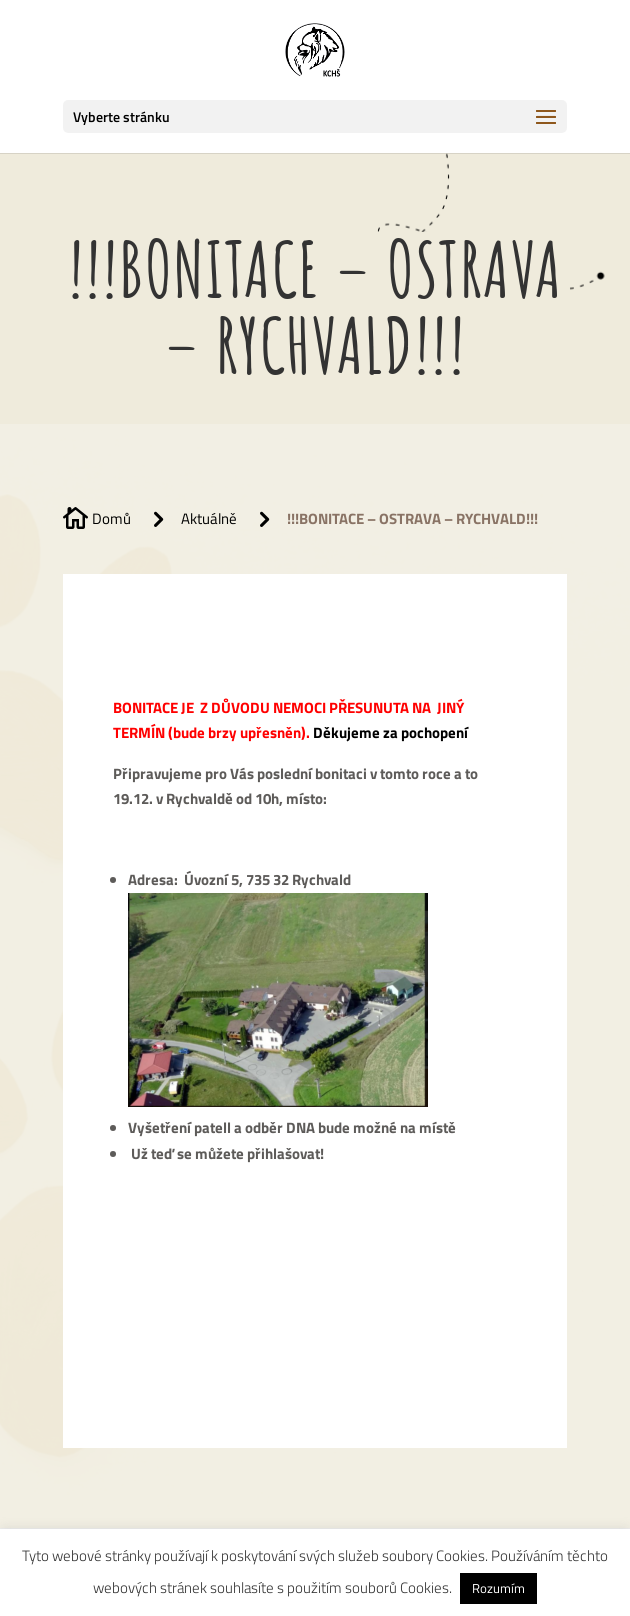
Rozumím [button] (498, 1588)
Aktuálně (209, 518)
